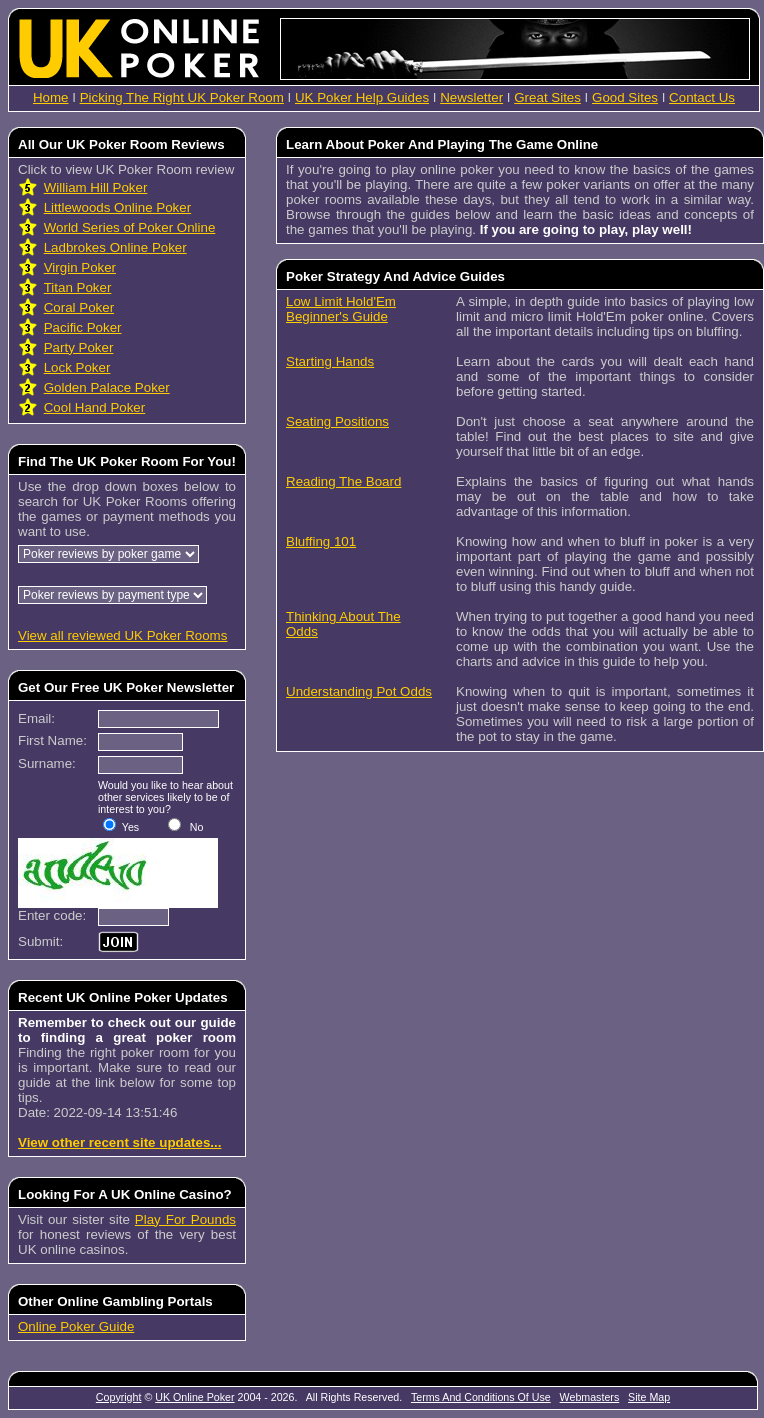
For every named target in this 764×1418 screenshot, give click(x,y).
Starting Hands (330, 361)
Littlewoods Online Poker (117, 207)
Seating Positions (337, 421)
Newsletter (471, 97)
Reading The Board (343, 481)
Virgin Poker (80, 267)
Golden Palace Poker (107, 387)
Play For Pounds (185, 1219)
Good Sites (625, 97)
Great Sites (547, 97)
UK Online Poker (194, 1397)
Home (51, 97)
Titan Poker (78, 287)
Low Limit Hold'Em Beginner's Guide (341, 309)
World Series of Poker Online (130, 227)
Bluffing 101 (321, 541)
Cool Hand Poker (95, 407)
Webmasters (590, 1397)
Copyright (119, 1397)
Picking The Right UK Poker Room (182, 97)
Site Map (649, 1397)
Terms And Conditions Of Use (481, 1397)
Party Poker (79, 347)
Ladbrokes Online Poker (115, 247)
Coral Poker (79, 307)
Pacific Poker (83, 327)
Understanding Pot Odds (359, 691)
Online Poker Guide (76, 1326)
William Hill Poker (96, 187)
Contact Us (702, 97)
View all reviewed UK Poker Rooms (122, 635)
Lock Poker (77, 367)
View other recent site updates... (119, 1142)
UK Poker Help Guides (362, 97)
